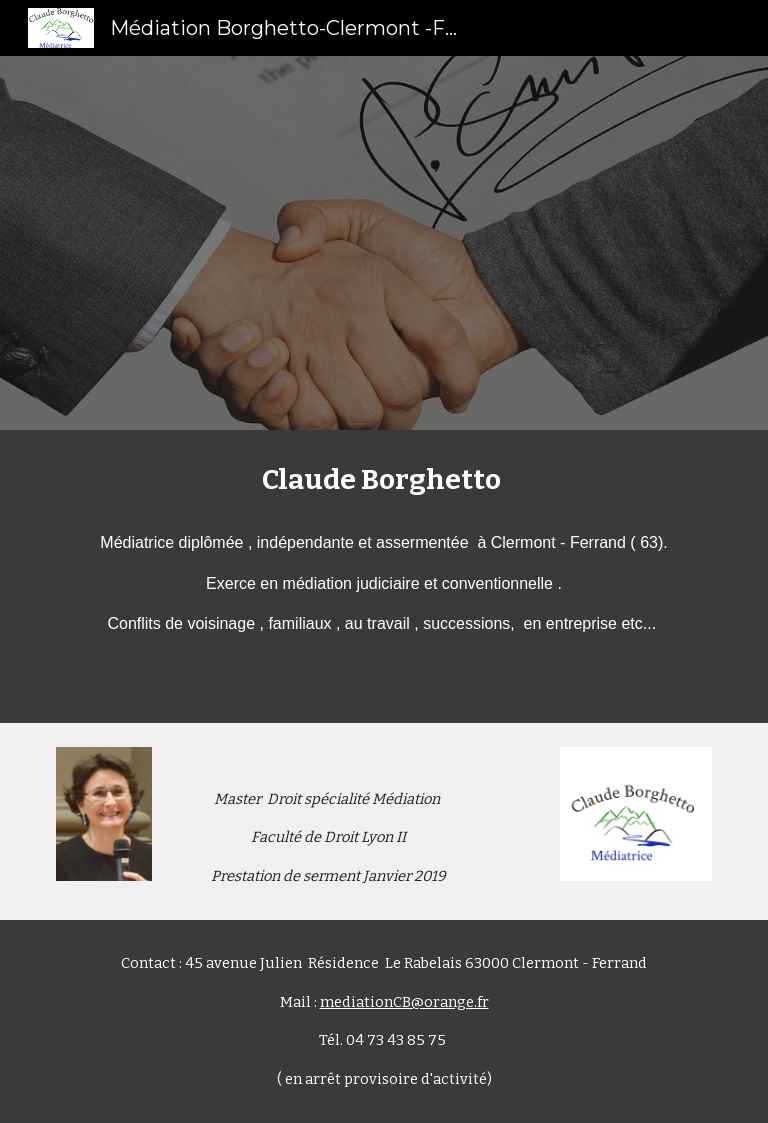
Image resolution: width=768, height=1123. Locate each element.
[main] (383, 576)
